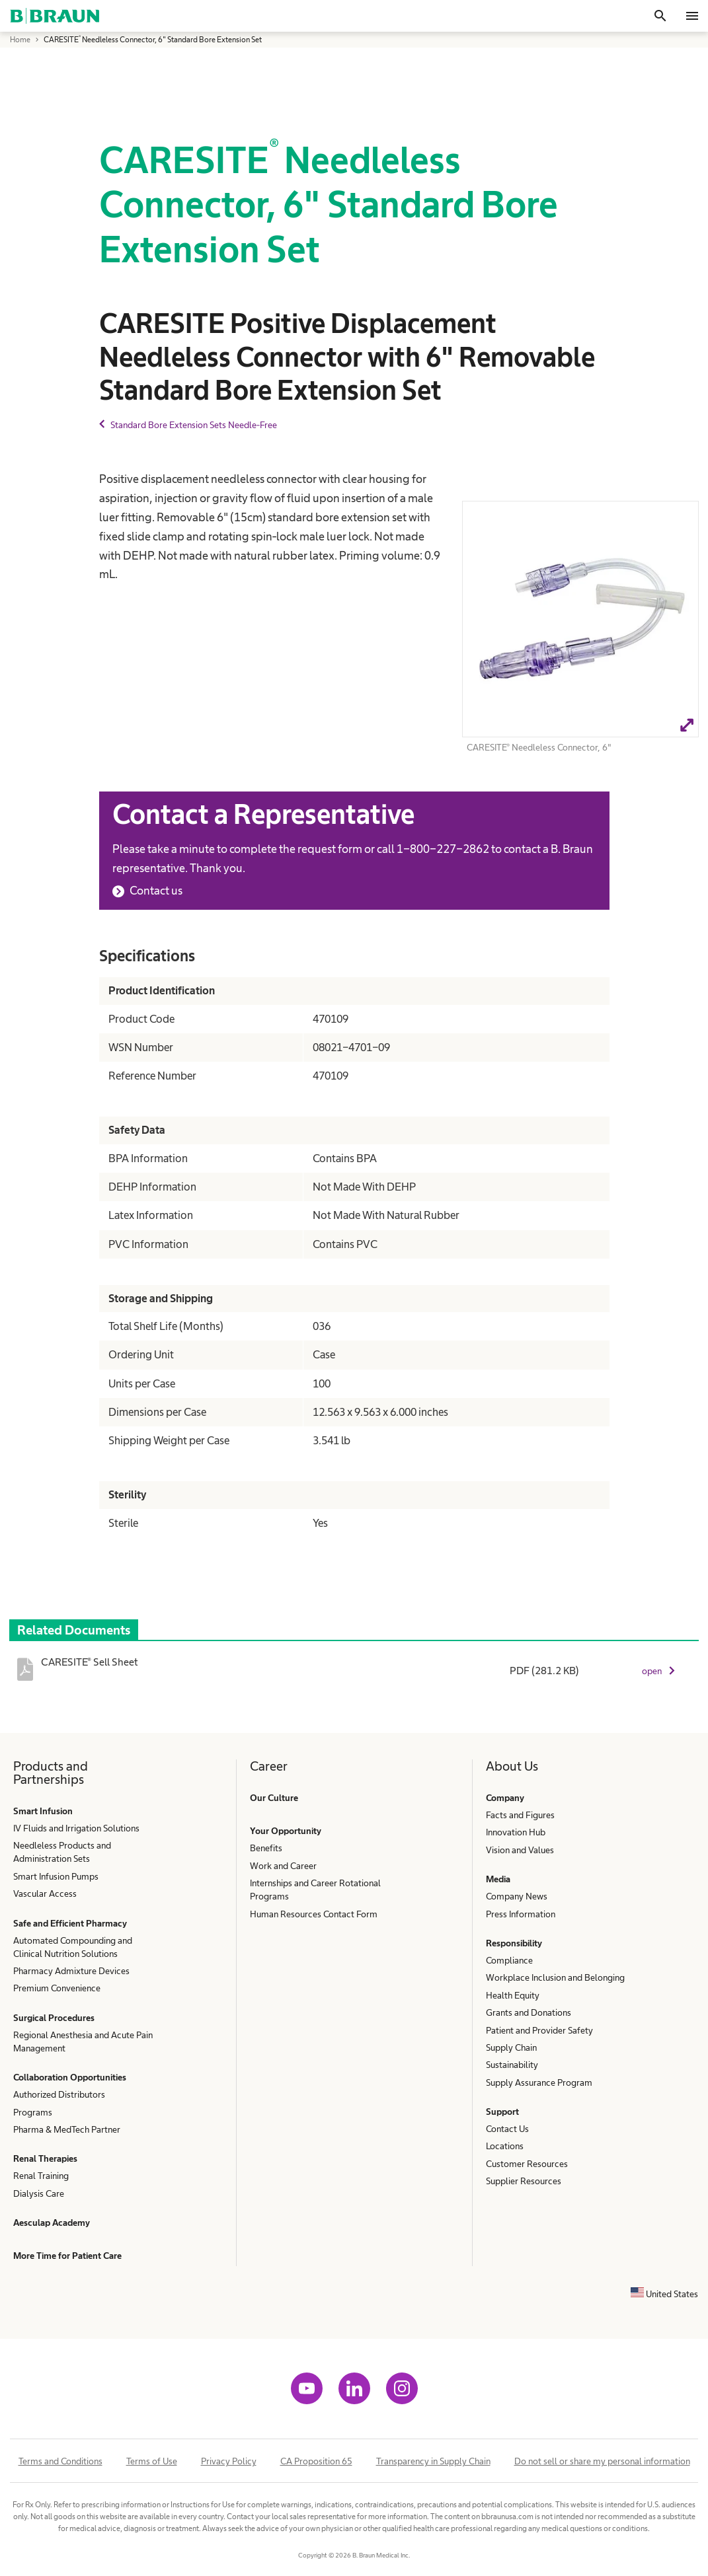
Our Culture (274, 1797)
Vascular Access (45, 1893)
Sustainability (512, 2064)
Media (498, 1879)
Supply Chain (511, 2047)
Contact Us (507, 2128)
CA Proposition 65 (316, 2461)
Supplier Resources (523, 2181)
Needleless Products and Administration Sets (62, 1852)
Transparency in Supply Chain (433, 2461)
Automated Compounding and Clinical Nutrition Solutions (72, 1947)
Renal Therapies (45, 2158)
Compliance (509, 1960)
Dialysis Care (38, 2193)
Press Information (520, 1914)
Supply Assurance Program (539, 2082)
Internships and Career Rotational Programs (315, 1889)
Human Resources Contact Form (313, 1914)
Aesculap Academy (51, 2222)
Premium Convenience (56, 1988)
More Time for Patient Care (67, 2255)
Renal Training (41, 2175)
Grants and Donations (528, 2012)
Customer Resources (527, 2163)
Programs (32, 2112)
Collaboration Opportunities (69, 2077)
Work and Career (283, 1865)
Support (502, 2111)
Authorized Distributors (59, 2094)
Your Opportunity (285, 1830)
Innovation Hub (515, 1832)
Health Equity (512, 1995)
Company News (516, 1896)
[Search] (660, 16)
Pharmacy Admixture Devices (71, 1971)
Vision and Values (520, 1850)
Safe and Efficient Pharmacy (70, 1923)
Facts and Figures (520, 1815)
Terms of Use (151, 2461)
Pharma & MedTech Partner (66, 2129)
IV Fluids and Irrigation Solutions (76, 1828)
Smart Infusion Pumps (55, 1876)
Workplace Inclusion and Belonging (555, 1977)
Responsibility (514, 1943)
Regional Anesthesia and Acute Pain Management (83, 2041)
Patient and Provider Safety (539, 2030)
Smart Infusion (43, 1811)
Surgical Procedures (54, 2017)
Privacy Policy (228, 2461)
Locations (505, 2146)
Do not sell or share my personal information (602, 2461)
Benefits (266, 1848)
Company (505, 1797)
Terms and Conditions (60, 2461)
